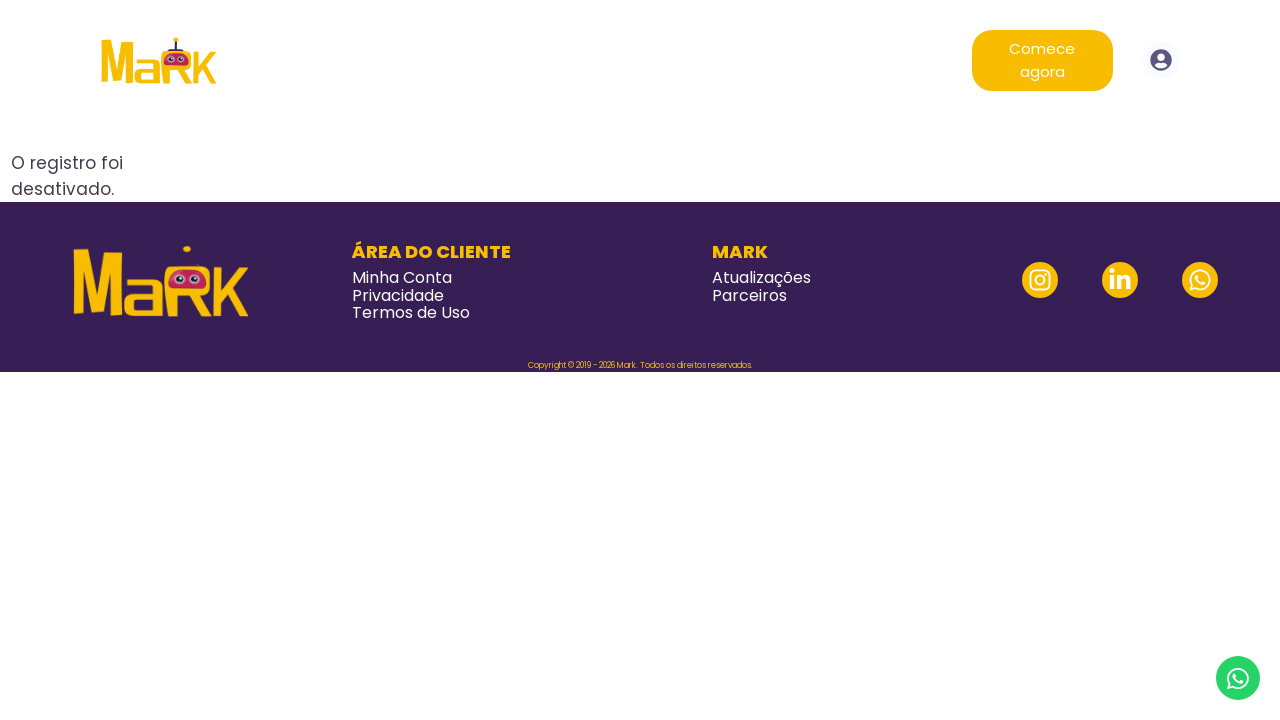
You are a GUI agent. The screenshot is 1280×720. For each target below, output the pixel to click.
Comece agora (1042, 60)
